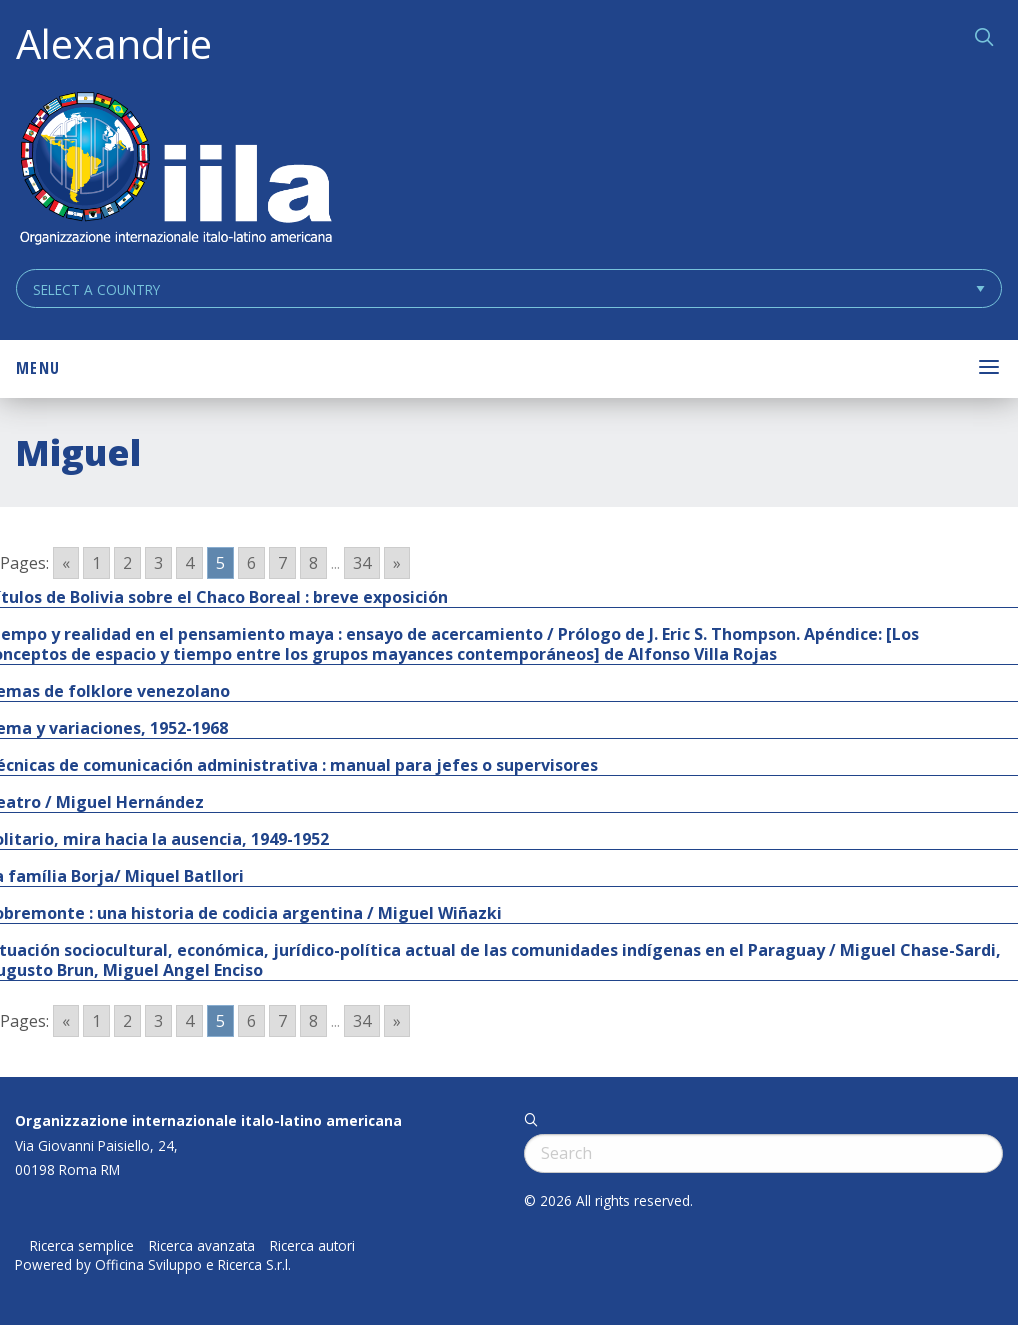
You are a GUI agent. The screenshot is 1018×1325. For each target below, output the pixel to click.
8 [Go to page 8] (313, 563)
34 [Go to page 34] (362, 563)
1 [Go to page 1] (96, 563)
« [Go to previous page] (66, 563)
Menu (38, 368)
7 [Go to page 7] (282, 563)
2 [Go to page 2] (127, 563)
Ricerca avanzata (202, 1246)
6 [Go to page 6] (251, 563)
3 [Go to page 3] (158, 563)
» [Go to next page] (397, 563)
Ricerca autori (312, 1246)
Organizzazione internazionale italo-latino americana (208, 1120)
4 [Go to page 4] (189, 563)
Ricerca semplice (82, 1246)
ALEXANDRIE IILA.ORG (175, 170)
